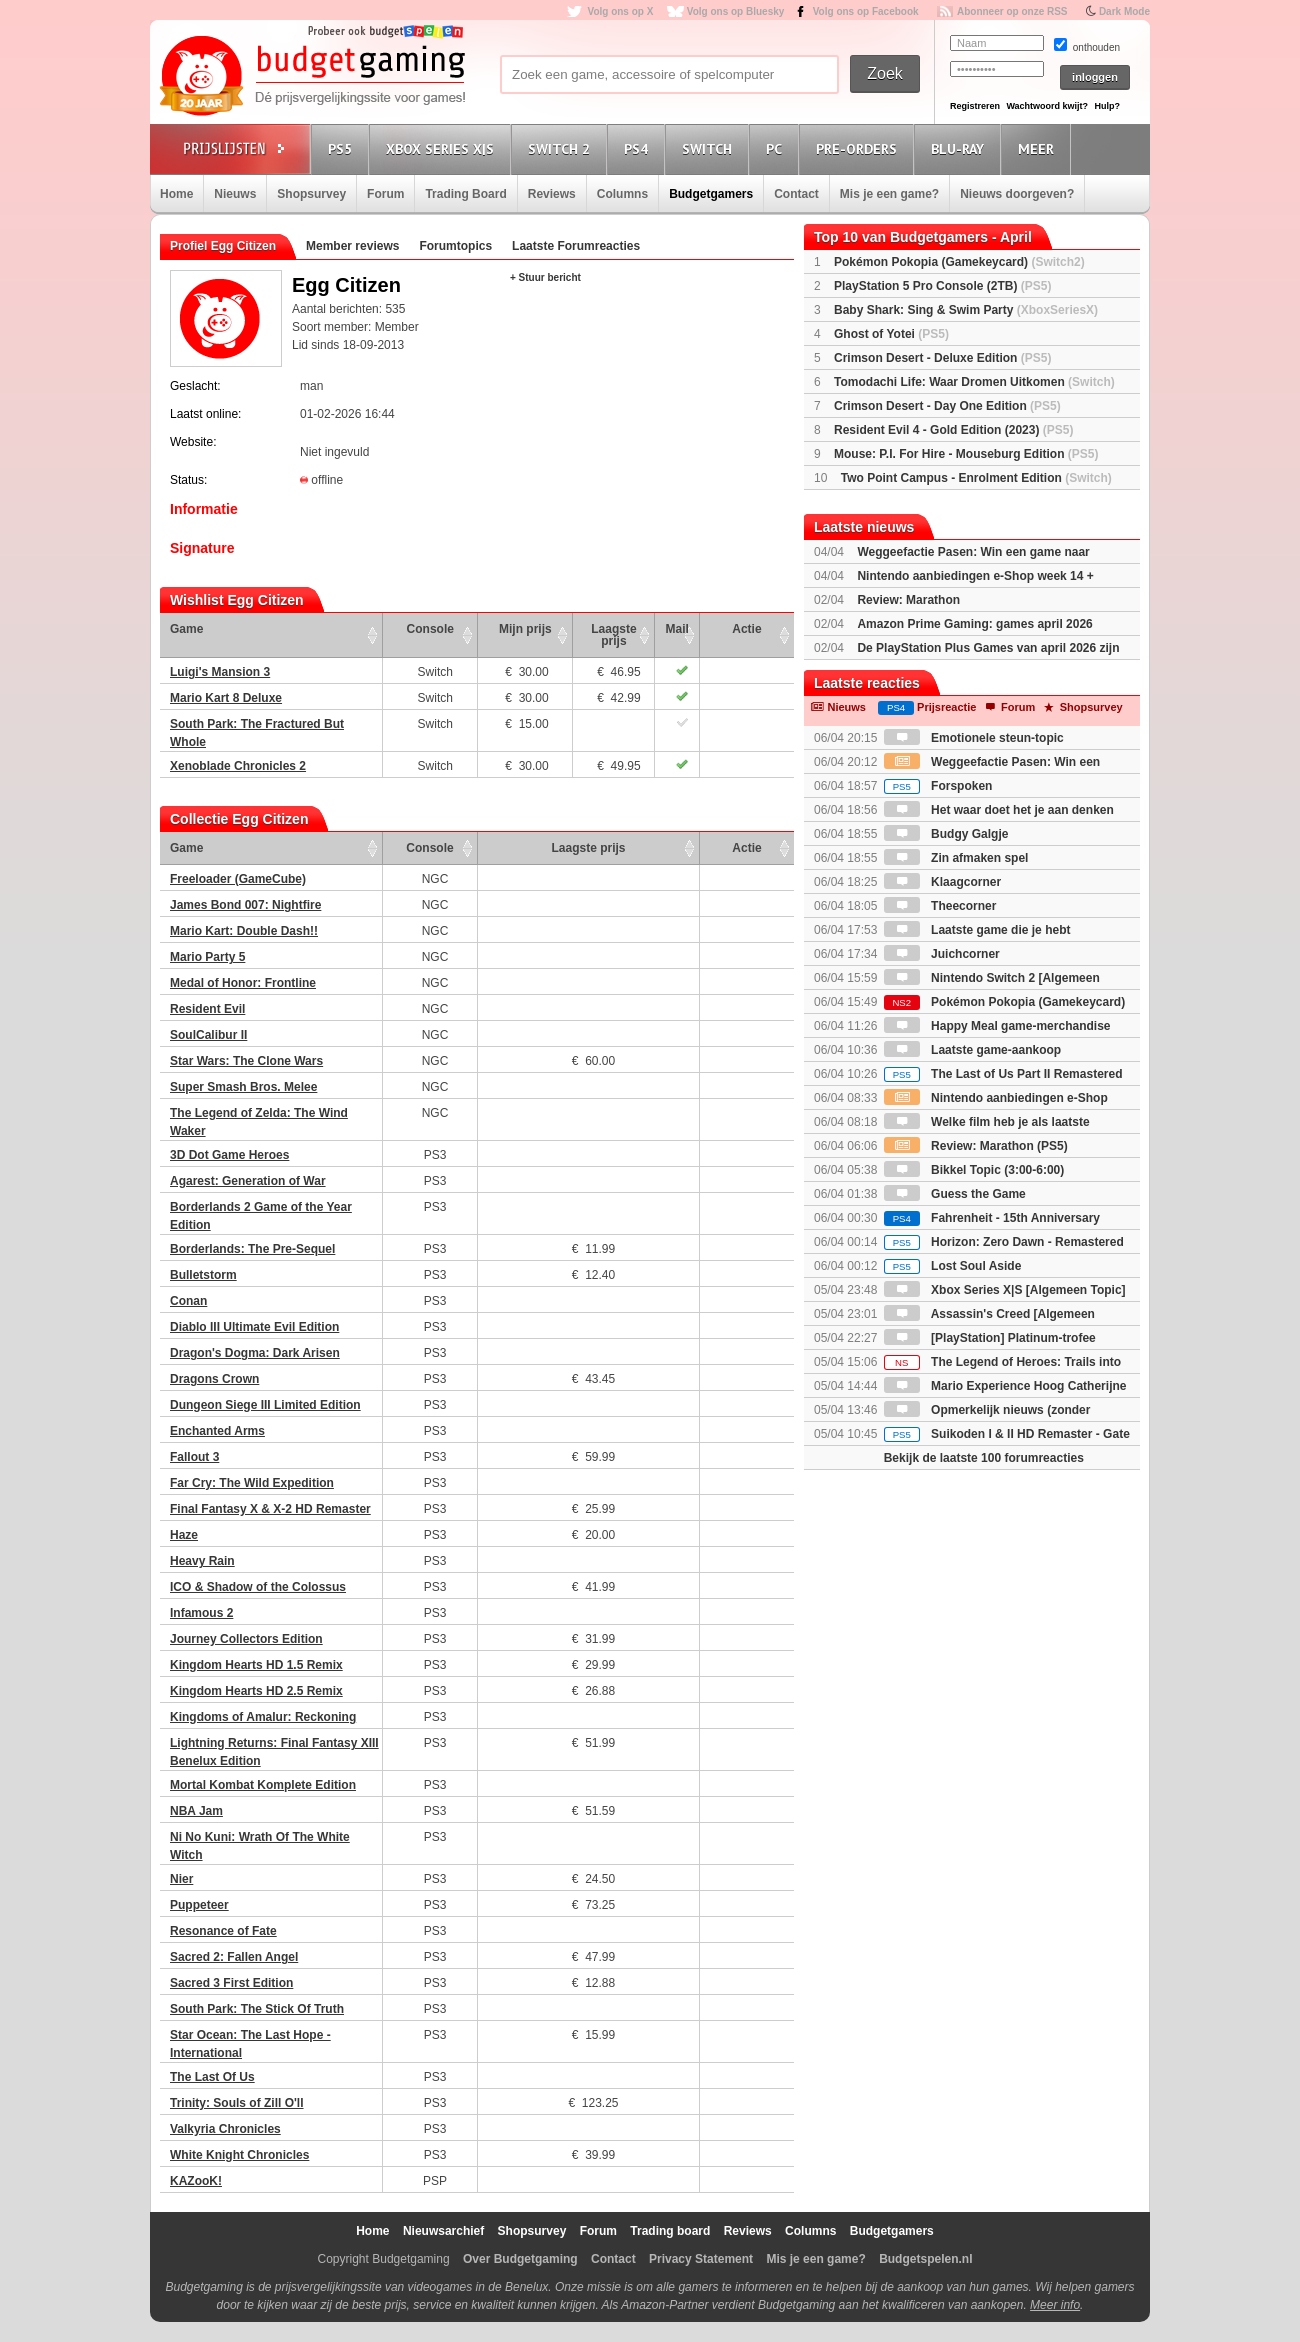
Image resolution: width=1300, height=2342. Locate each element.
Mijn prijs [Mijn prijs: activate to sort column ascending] (525, 629)
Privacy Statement (701, 2259)
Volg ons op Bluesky (736, 11)
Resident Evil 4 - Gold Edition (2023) (953, 430)
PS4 (639, 148)
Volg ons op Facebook (866, 11)
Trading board (670, 2231)
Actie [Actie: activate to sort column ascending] (746, 629)
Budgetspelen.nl (925, 2259)
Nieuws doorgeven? (1017, 194)
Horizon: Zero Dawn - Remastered (1004, 1242)
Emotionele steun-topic (974, 738)
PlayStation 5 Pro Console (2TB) (942, 286)
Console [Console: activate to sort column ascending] (430, 629)
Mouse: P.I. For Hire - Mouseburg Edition (966, 454)
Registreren (975, 106)
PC (777, 148)
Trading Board (465, 194)
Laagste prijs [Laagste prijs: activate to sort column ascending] (613, 635)
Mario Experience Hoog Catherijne (1005, 1386)
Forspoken (938, 786)
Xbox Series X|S (443, 148)
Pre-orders (859, 148)
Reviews (552, 194)
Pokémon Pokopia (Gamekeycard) (959, 262)
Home (176, 194)
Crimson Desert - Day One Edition (947, 406)
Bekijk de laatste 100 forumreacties (984, 1458)
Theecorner (940, 906)
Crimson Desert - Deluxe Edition (942, 358)
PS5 (343, 148)
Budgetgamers (711, 194)
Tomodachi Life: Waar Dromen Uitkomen (974, 382)
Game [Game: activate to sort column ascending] (186, 629)
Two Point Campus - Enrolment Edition (976, 478)
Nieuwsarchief (443, 2231)
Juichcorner (942, 954)
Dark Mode (1124, 11)
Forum (385, 194)
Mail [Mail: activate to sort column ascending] (677, 629)
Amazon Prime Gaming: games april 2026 (974, 624)
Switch (710, 148)
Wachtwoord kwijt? (1047, 106)
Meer (1039, 148)
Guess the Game (955, 1194)
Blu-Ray (960, 148)
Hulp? (1107, 106)
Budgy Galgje (946, 834)
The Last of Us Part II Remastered (1003, 1074)
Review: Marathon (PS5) (976, 1146)
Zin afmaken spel (956, 858)
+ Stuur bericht (545, 277)
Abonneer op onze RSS (1012, 11)
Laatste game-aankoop (972, 1050)
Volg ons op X (620, 11)
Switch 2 (562, 148)
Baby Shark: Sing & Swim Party (966, 310)
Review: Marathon (908, 600)
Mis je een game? (889, 194)
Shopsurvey (311, 194)
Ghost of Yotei (891, 334)
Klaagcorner (942, 882)
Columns (622, 194)
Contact (796, 194)
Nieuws (235, 194)
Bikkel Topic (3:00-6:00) (974, 1170)
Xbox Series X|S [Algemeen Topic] (1005, 1290)
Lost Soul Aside (953, 1266)
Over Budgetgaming (520, 2259)
